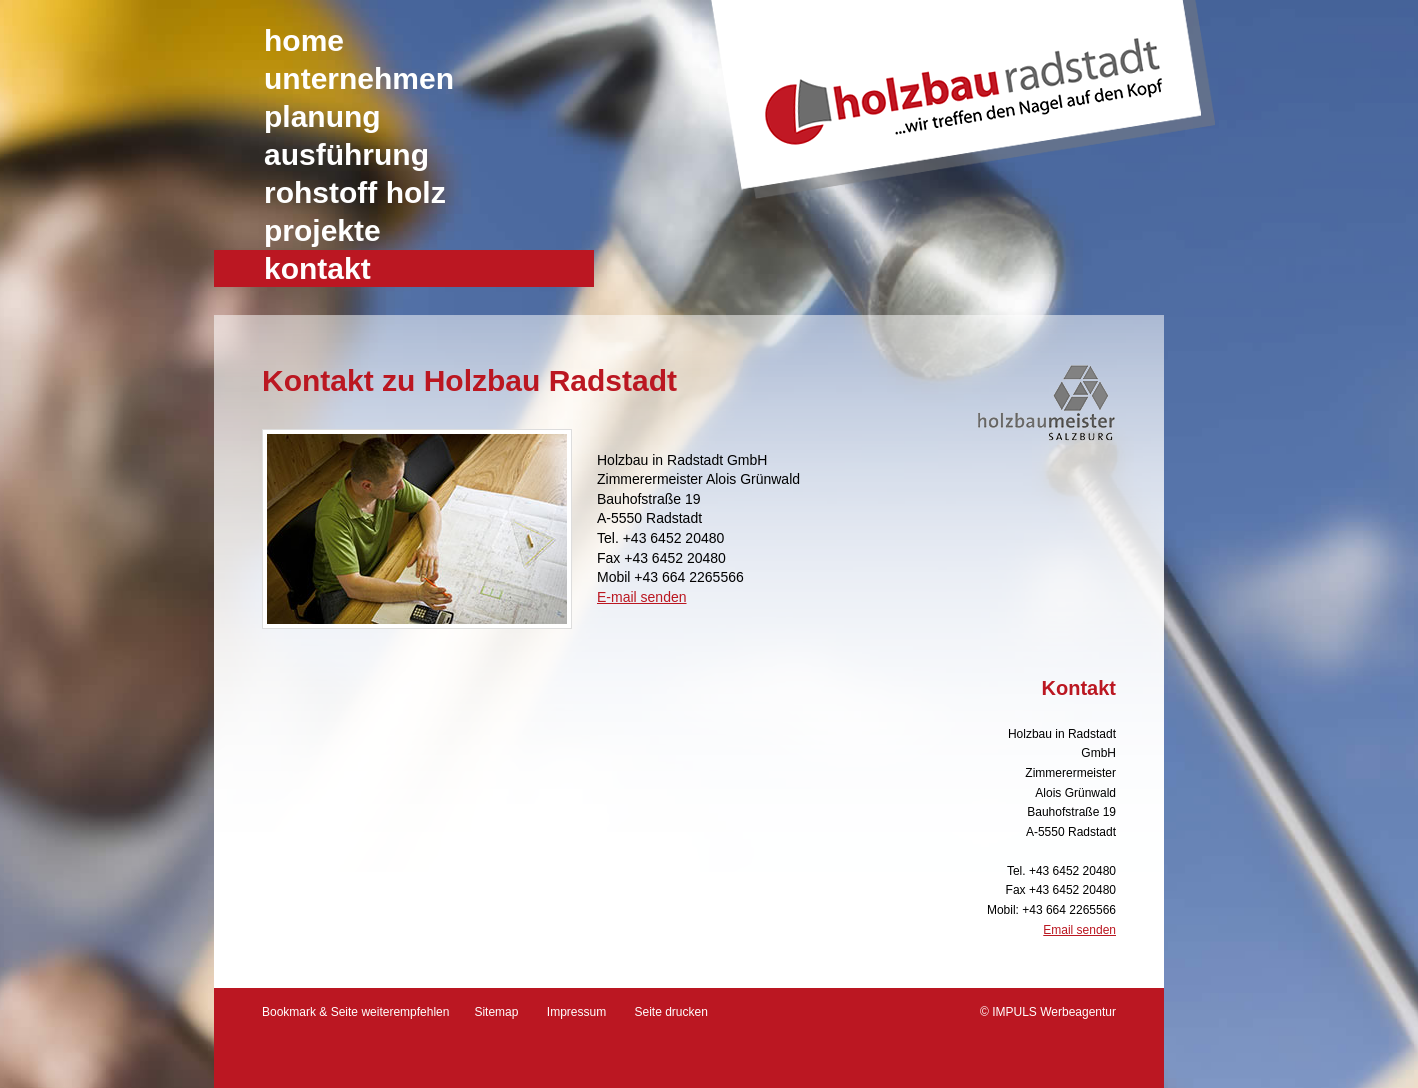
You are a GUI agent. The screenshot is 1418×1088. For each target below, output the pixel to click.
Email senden (1079, 930)
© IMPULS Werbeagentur (1048, 1012)
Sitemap (496, 1012)
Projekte (322, 230)
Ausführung (346, 154)
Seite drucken (671, 1012)
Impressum (576, 1012)
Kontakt (317, 268)
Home (304, 40)
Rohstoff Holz (355, 192)
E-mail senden (642, 597)
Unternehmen (359, 78)
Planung (322, 116)
